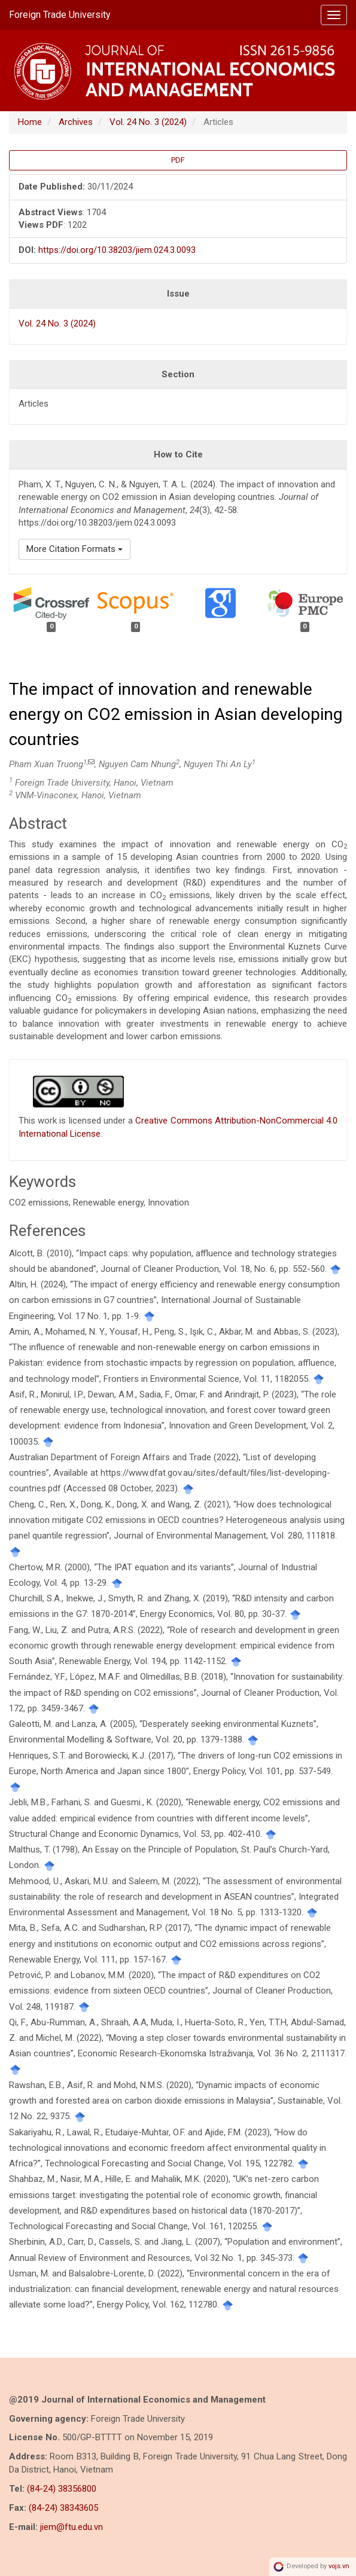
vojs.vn (338, 2566)
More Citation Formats (74, 549)
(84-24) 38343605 (63, 2507)
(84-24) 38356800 (61, 2488)
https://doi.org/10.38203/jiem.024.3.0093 (117, 250)
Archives (76, 122)
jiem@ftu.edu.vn (71, 2527)
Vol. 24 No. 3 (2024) (148, 122)
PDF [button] (178, 159)
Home (30, 122)
